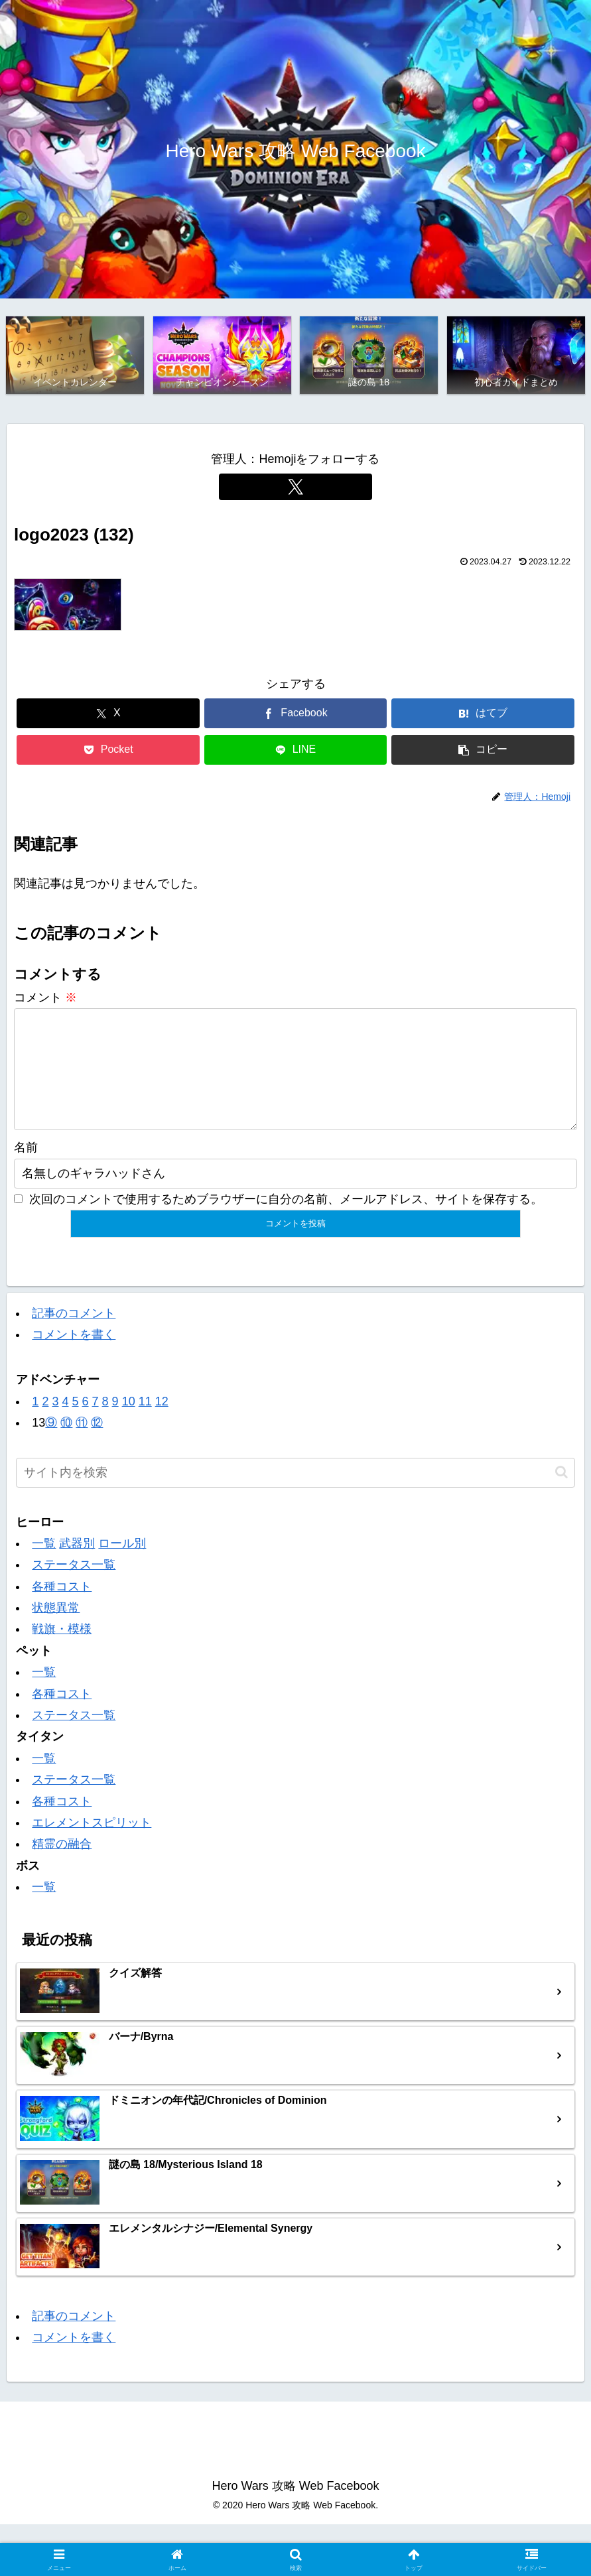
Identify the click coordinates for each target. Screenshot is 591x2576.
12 (161, 1424)
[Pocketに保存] (108, 751)
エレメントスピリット (91, 1845)
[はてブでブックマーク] (482, 715)
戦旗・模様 (62, 1651)
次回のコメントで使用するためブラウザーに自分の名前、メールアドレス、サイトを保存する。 (286, 1221)
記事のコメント (73, 1335)
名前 (26, 1170)
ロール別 (122, 1566)
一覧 (44, 1566)
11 (145, 1424)
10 (128, 1424)
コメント (45, 998)
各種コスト (62, 1609)
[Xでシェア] (108, 715)
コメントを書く (73, 1357)
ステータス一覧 (73, 1587)
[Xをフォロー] (296, 488)
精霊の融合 (62, 1866)
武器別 (77, 1566)
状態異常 (56, 1630)
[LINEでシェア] (295, 751)
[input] (295, 1495)
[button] (482, 751)
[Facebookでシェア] (295, 715)
